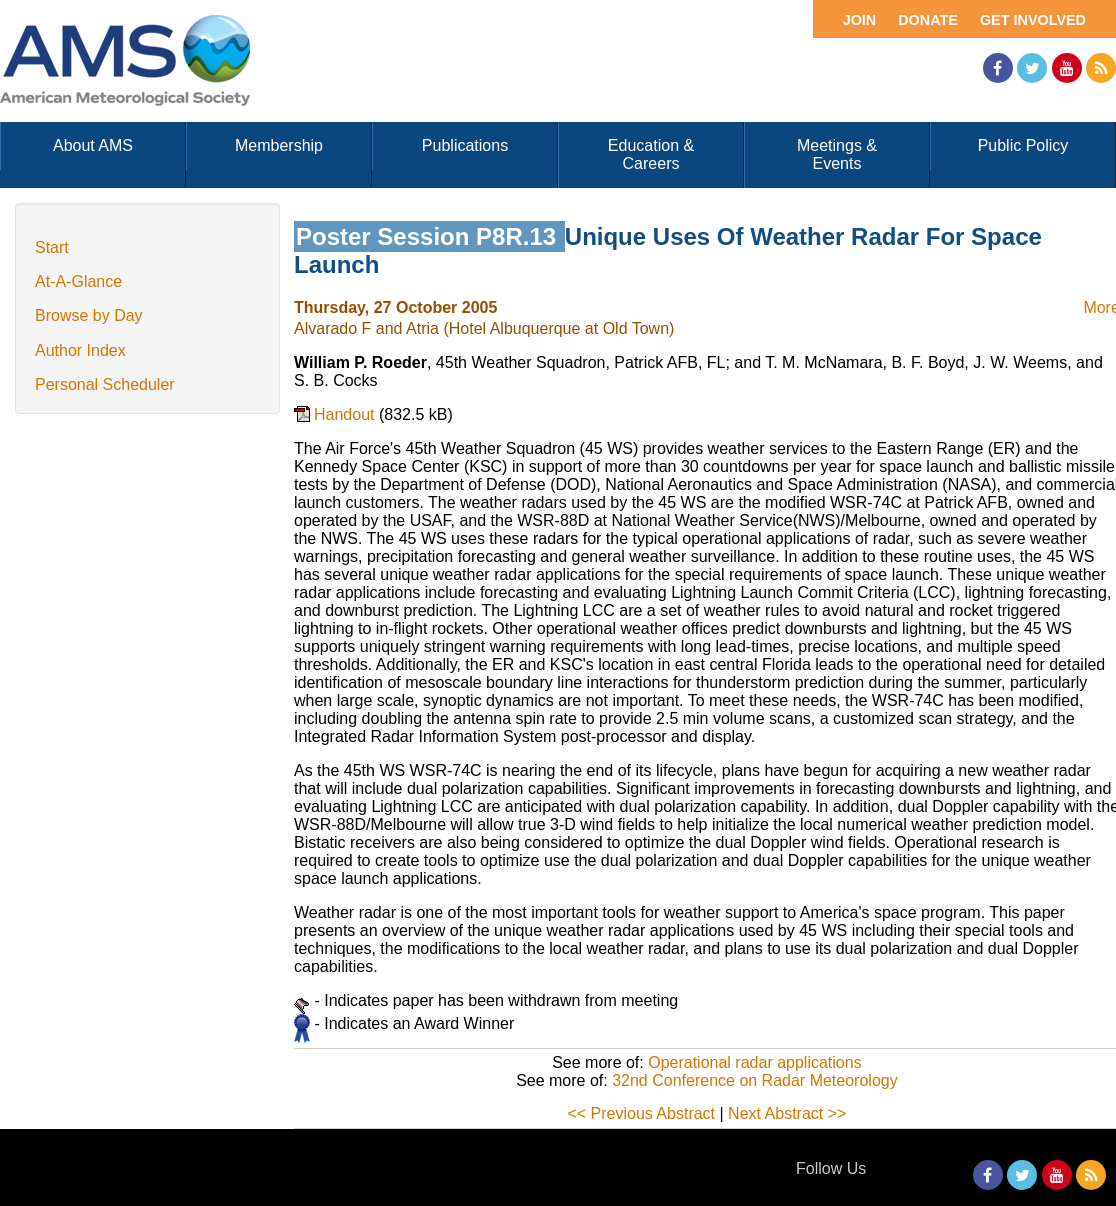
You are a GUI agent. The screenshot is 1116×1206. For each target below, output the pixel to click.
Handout (346, 414)
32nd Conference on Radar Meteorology (755, 1080)
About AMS (93, 145)
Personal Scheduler (105, 384)
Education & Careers (651, 154)
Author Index (80, 350)
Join (860, 20)
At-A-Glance (78, 281)
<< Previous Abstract (641, 1113)
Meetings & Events (837, 154)
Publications (465, 145)
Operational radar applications (754, 1062)
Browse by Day (89, 315)
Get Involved (1033, 20)
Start (52, 247)
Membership (279, 145)
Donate (928, 20)
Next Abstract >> (787, 1113)
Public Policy (1023, 145)
